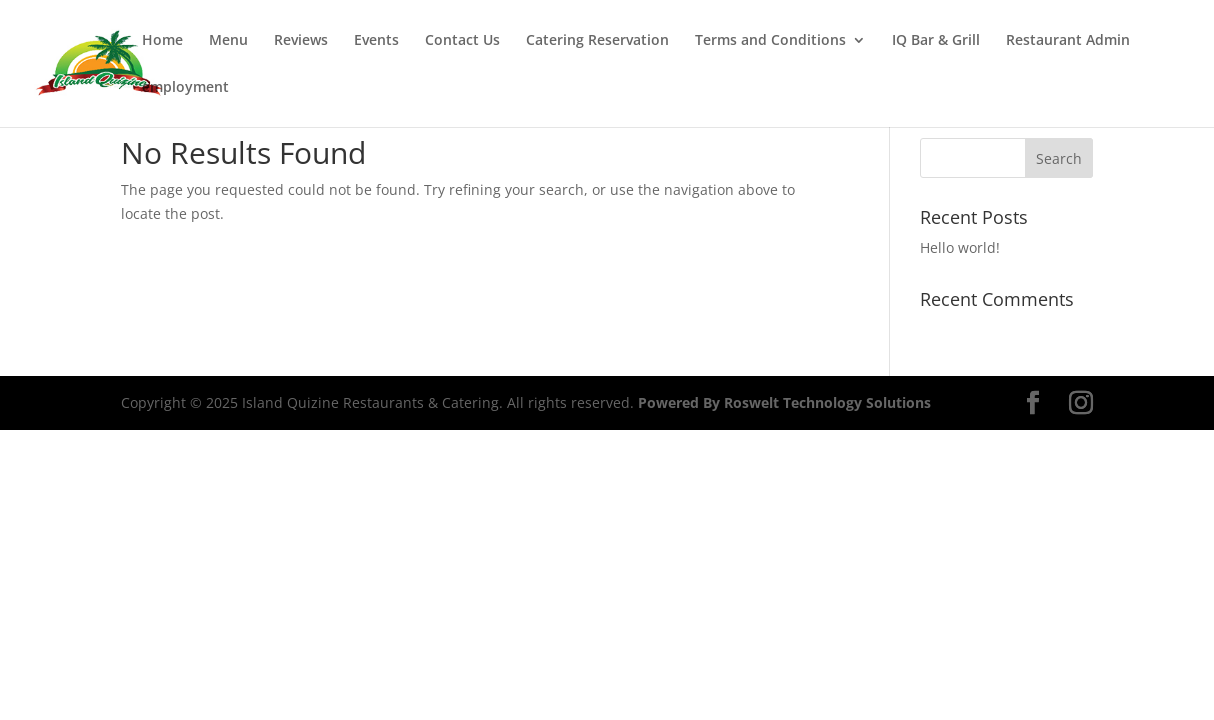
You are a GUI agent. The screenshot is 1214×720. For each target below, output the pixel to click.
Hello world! (960, 247)
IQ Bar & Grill (936, 41)
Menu (228, 41)
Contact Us (462, 41)
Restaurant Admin (1068, 41)
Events (376, 41)
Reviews (301, 41)
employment (185, 88)
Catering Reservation (597, 41)
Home (162, 41)
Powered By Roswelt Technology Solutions (784, 402)
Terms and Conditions (770, 41)
